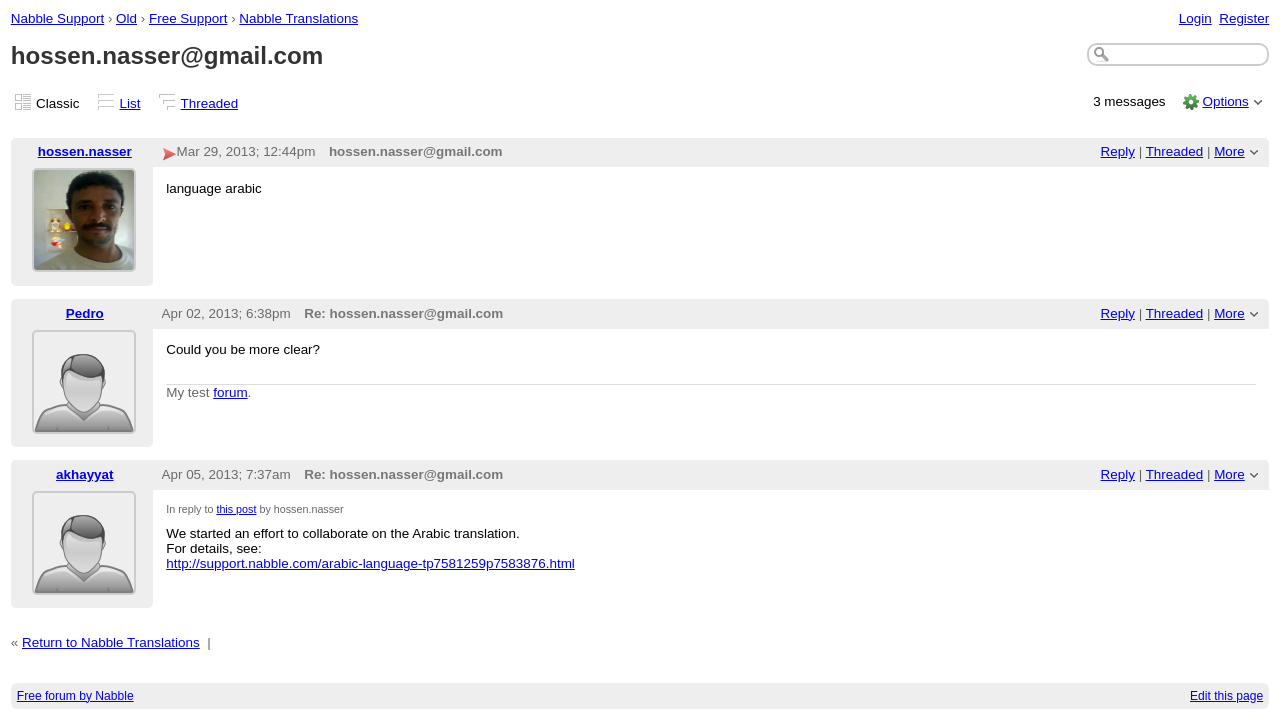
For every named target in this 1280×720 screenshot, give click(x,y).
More (1229, 151)
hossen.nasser (85, 151)
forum (230, 392)
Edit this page (1226, 696)
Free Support (188, 18)
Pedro (85, 313)
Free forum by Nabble (75, 696)
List (130, 103)
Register (1244, 18)
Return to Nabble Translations (111, 642)
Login (1195, 18)
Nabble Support (57, 18)
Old (126, 18)
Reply (1118, 151)
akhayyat (85, 474)
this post (236, 509)
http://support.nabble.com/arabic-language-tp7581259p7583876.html (370, 563)
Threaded (210, 103)
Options (1225, 101)
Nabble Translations (298, 18)
